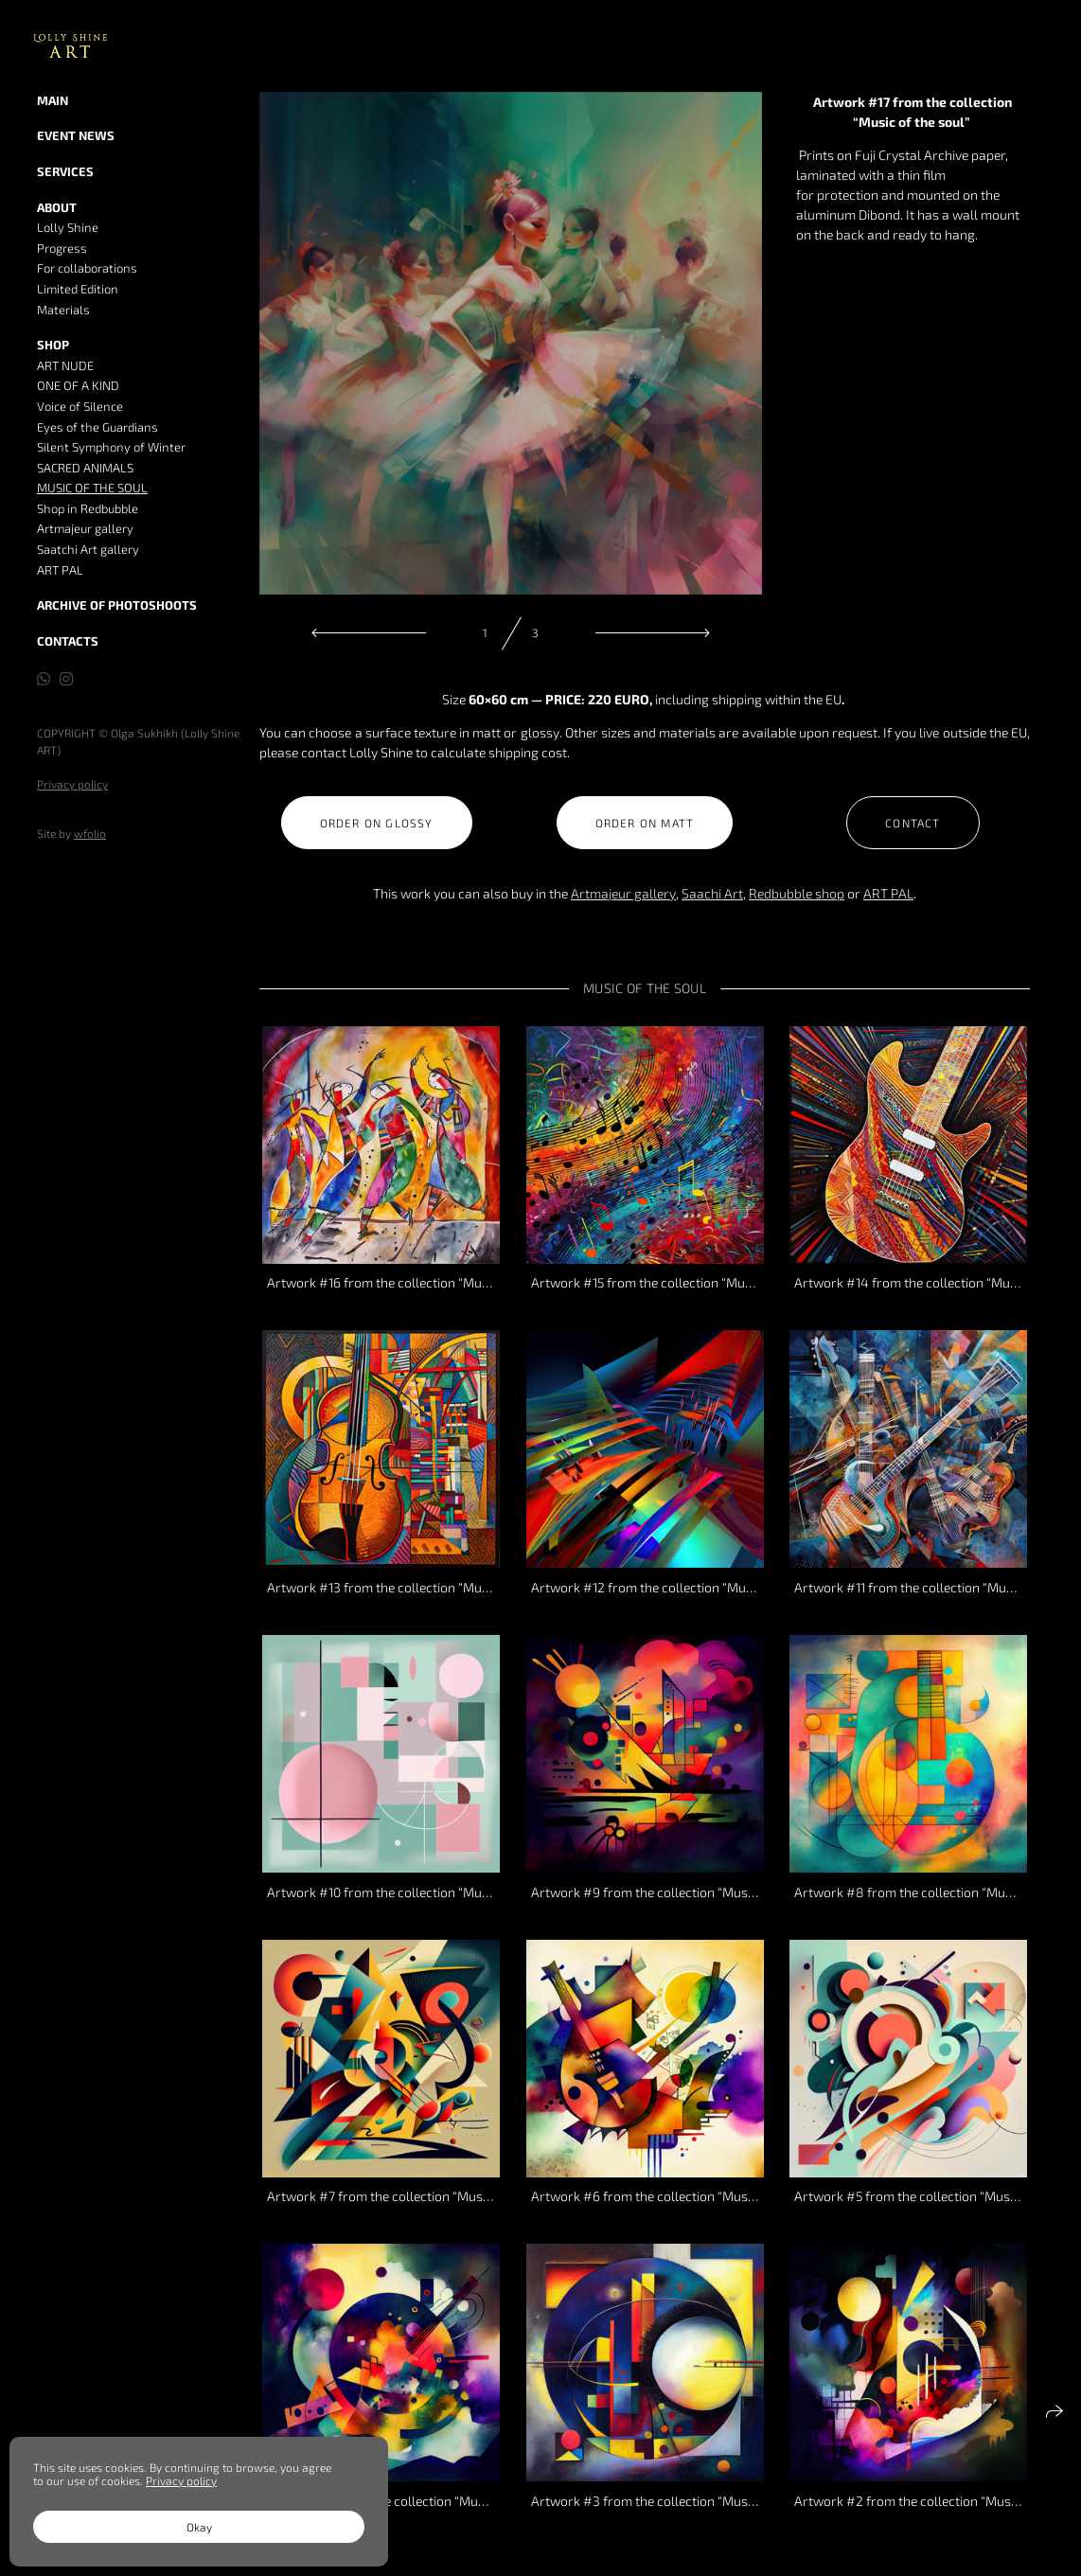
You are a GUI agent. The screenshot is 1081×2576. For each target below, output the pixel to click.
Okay (199, 2526)
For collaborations (87, 267)
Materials (63, 309)
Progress (62, 248)
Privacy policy (72, 784)
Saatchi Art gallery (88, 549)
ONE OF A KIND (78, 385)
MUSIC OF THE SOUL (92, 487)
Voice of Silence (80, 406)
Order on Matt (645, 822)
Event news (76, 135)
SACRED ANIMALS (85, 467)
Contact (912, 822)
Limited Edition (77, 288)
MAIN (52, 100)
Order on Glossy (377, 822)
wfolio (90, 833)
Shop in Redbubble (87, 508)
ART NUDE (65, 365)
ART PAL (60, 569)
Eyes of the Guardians (97, 427)
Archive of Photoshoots (117, 605)
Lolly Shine (67, 227)
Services (65, 171)
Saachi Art (712, 893)
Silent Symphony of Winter (111, 446)
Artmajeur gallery (85, 528)
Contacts (67, 640)
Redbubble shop (796, 893)
